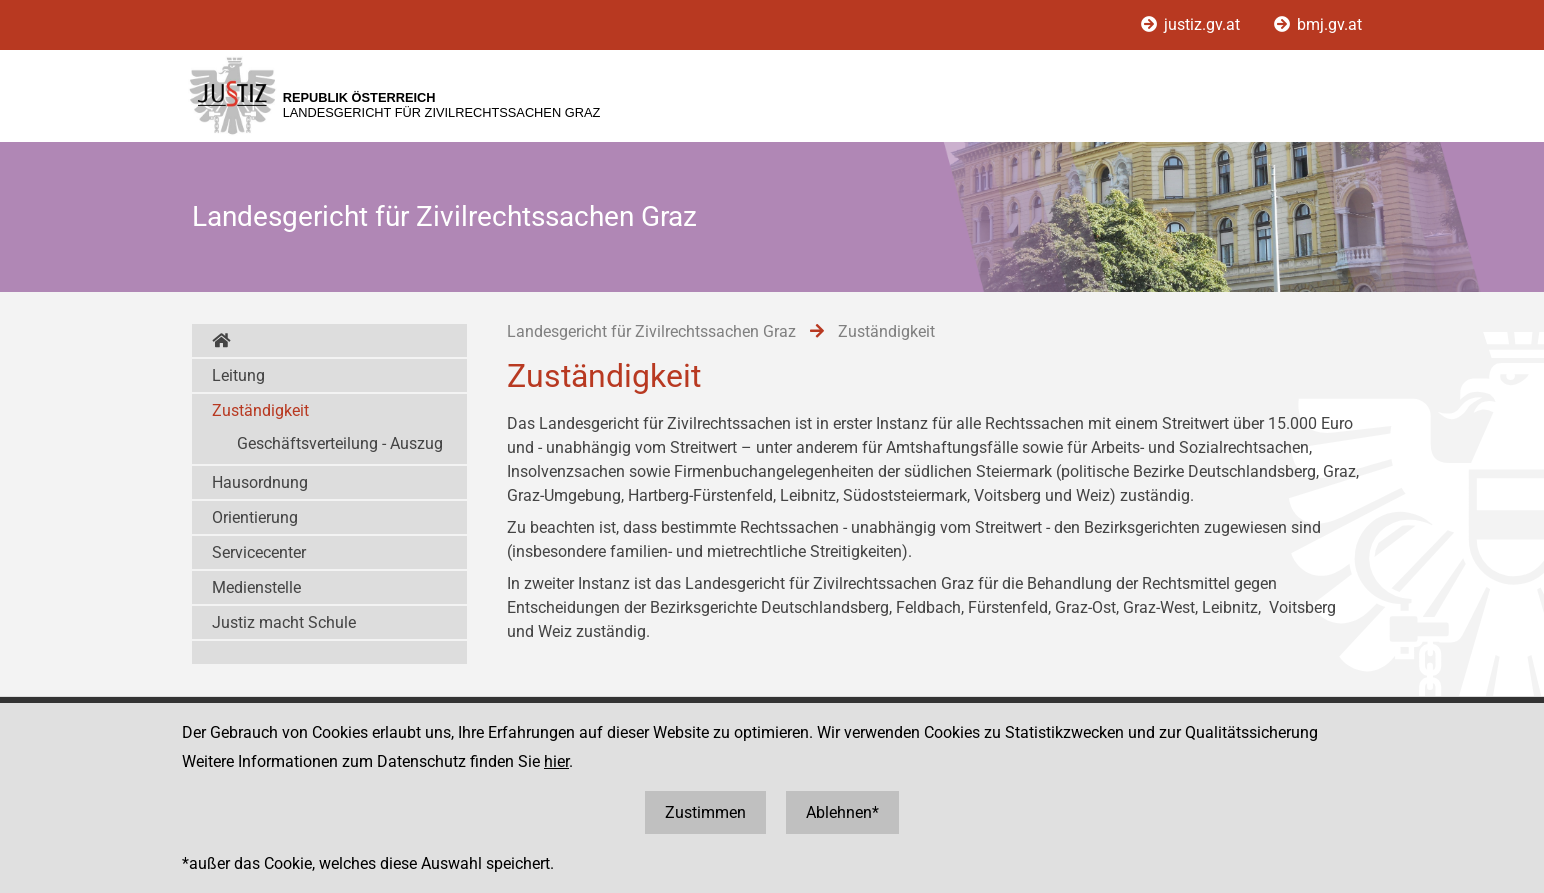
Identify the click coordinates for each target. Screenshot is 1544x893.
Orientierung (255, 517)
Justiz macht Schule (284, 622)
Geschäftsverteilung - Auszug (340, 443)
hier (556, 761)
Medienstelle (256, 587)
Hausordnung (260, 482)
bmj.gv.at (1318, 24)
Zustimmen (705, 812)
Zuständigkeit (260, 410)
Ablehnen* (842, 812)
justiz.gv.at (1192, 24)
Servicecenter (259, 552)
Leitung (238, 375)
